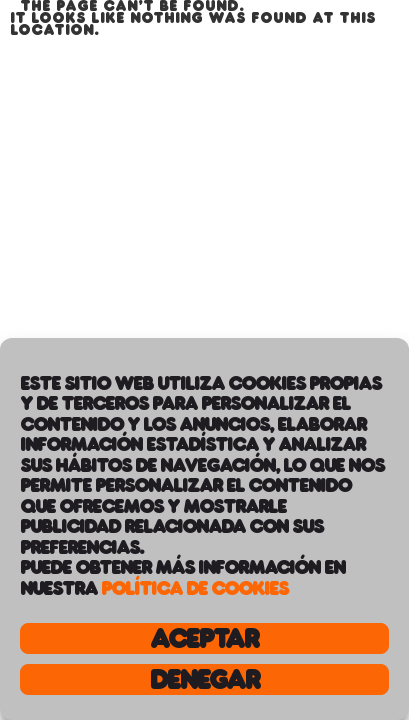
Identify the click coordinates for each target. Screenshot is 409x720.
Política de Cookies (194, 588)
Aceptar (204, 638)
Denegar (204, 679)
